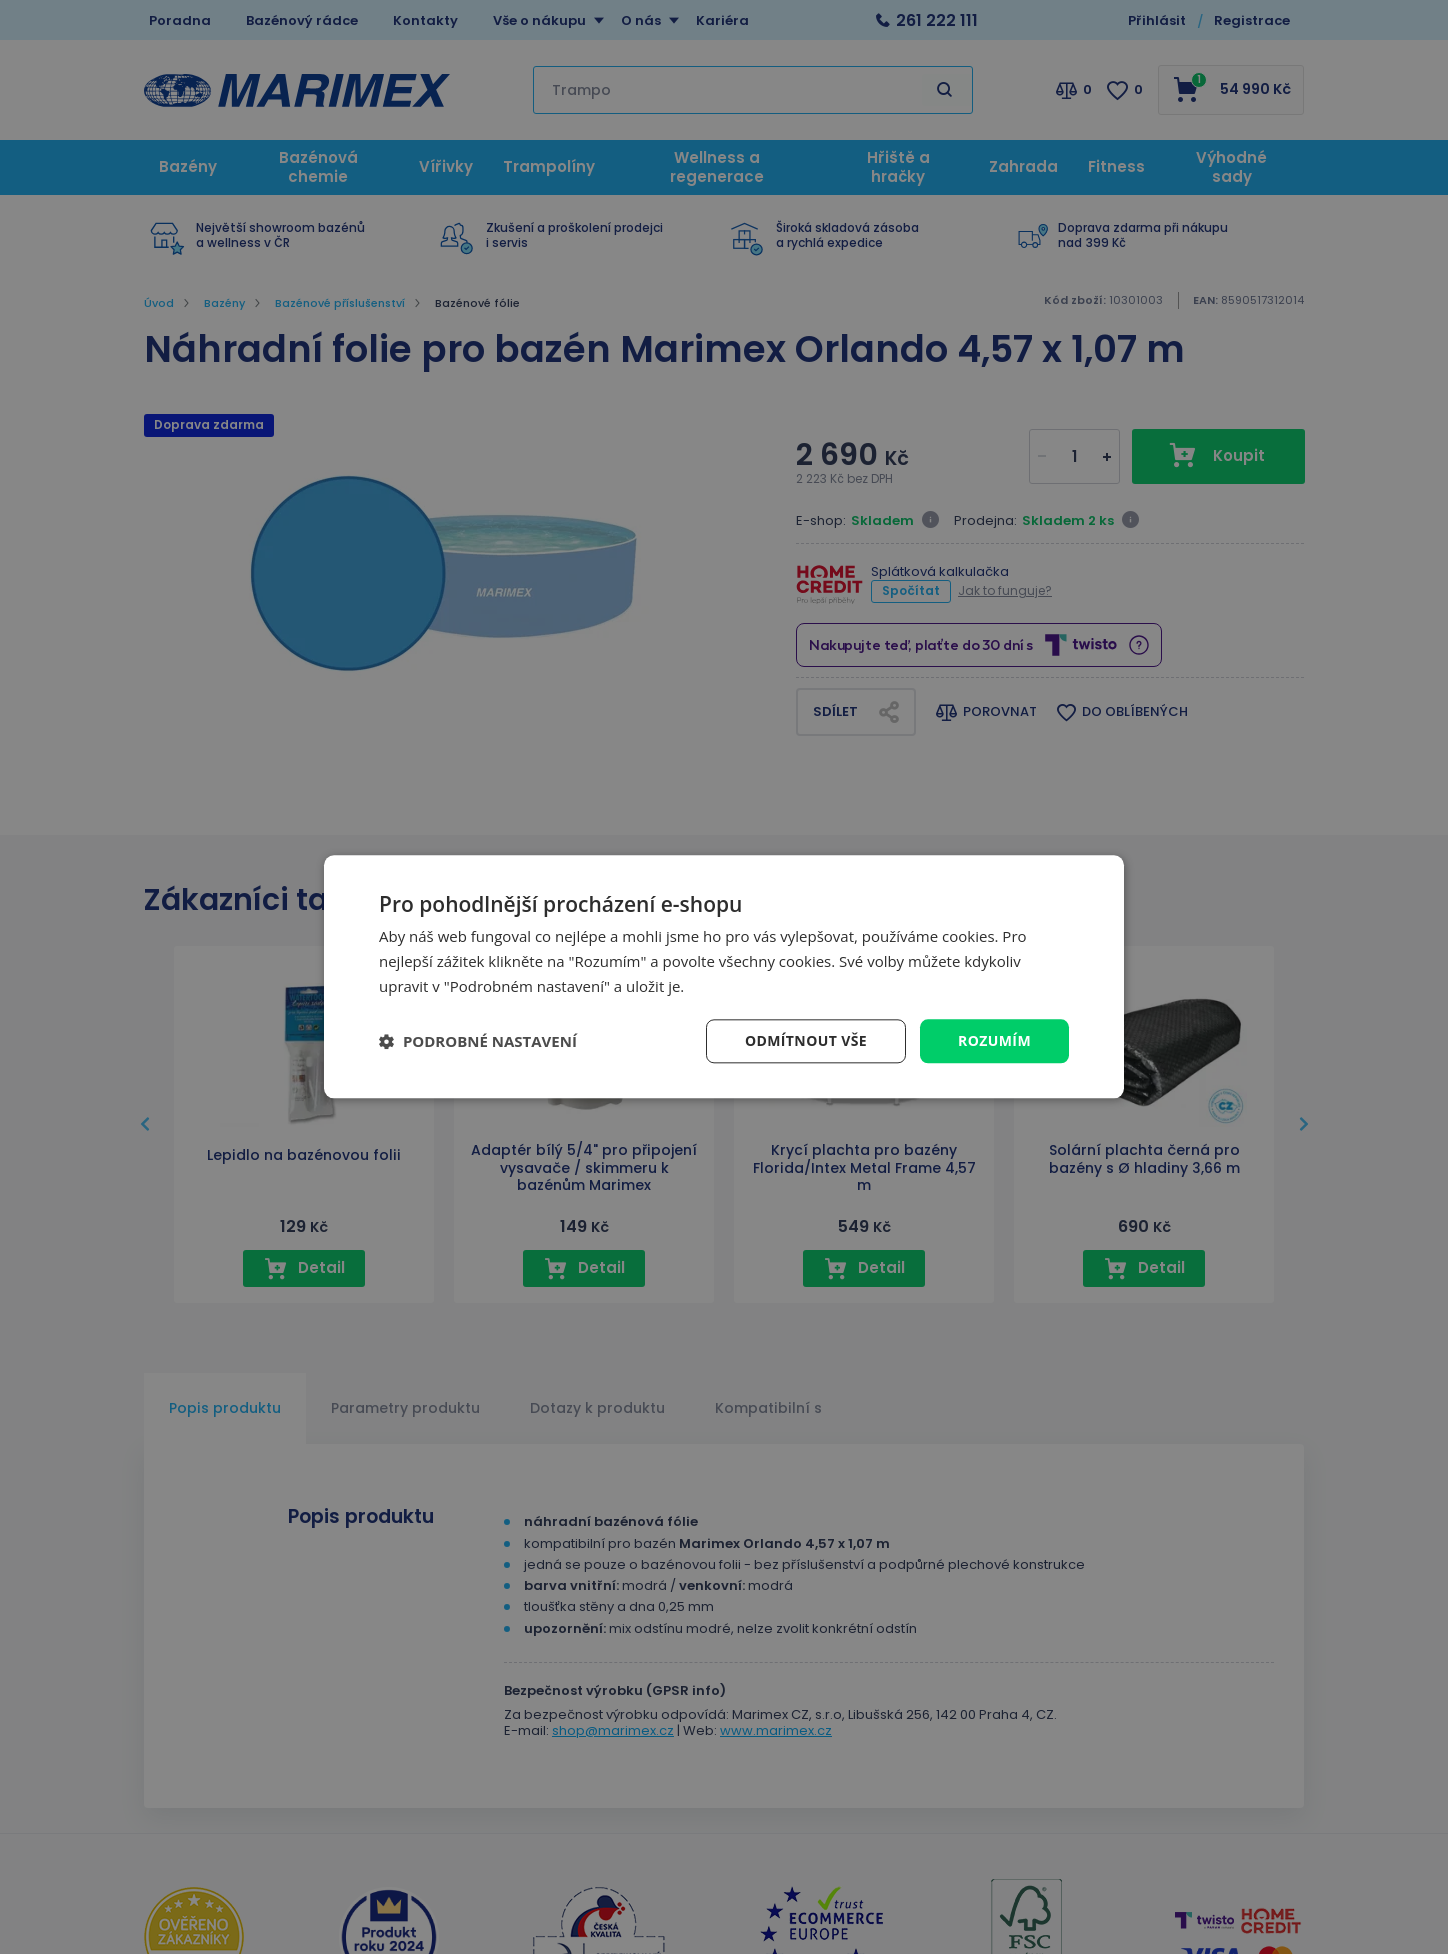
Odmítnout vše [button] (806, 1040)
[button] (478, 1041)
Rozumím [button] (994, 1040)
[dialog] (724, 976)
